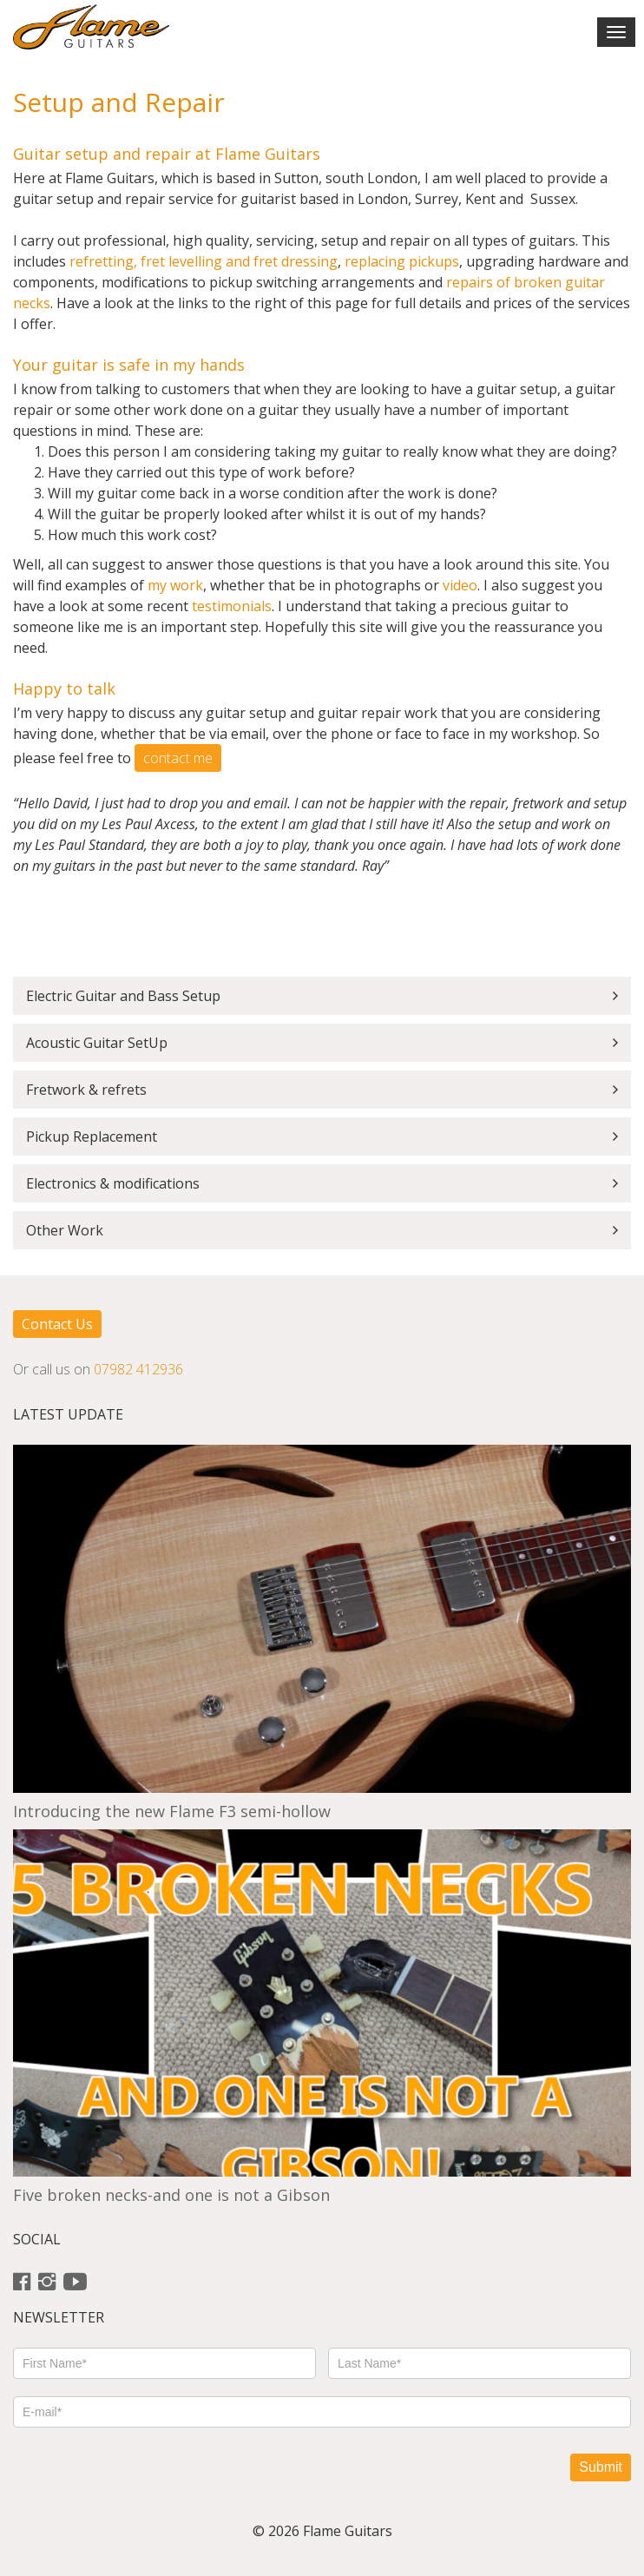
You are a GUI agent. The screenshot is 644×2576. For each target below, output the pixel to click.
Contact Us (57, 1324)
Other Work (64, 1230)
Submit (600, 2467)
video (460, 585)
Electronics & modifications (113, 1183)
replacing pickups (402, 261)
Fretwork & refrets (86, 1089)
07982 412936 (138, 1369)
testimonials (232, 606)
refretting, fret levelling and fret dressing (203, 261)
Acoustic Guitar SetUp (97, 1042)
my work (175, 585)
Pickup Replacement (91, 1136)
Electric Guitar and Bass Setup (123, 995)
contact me (178, 758)
